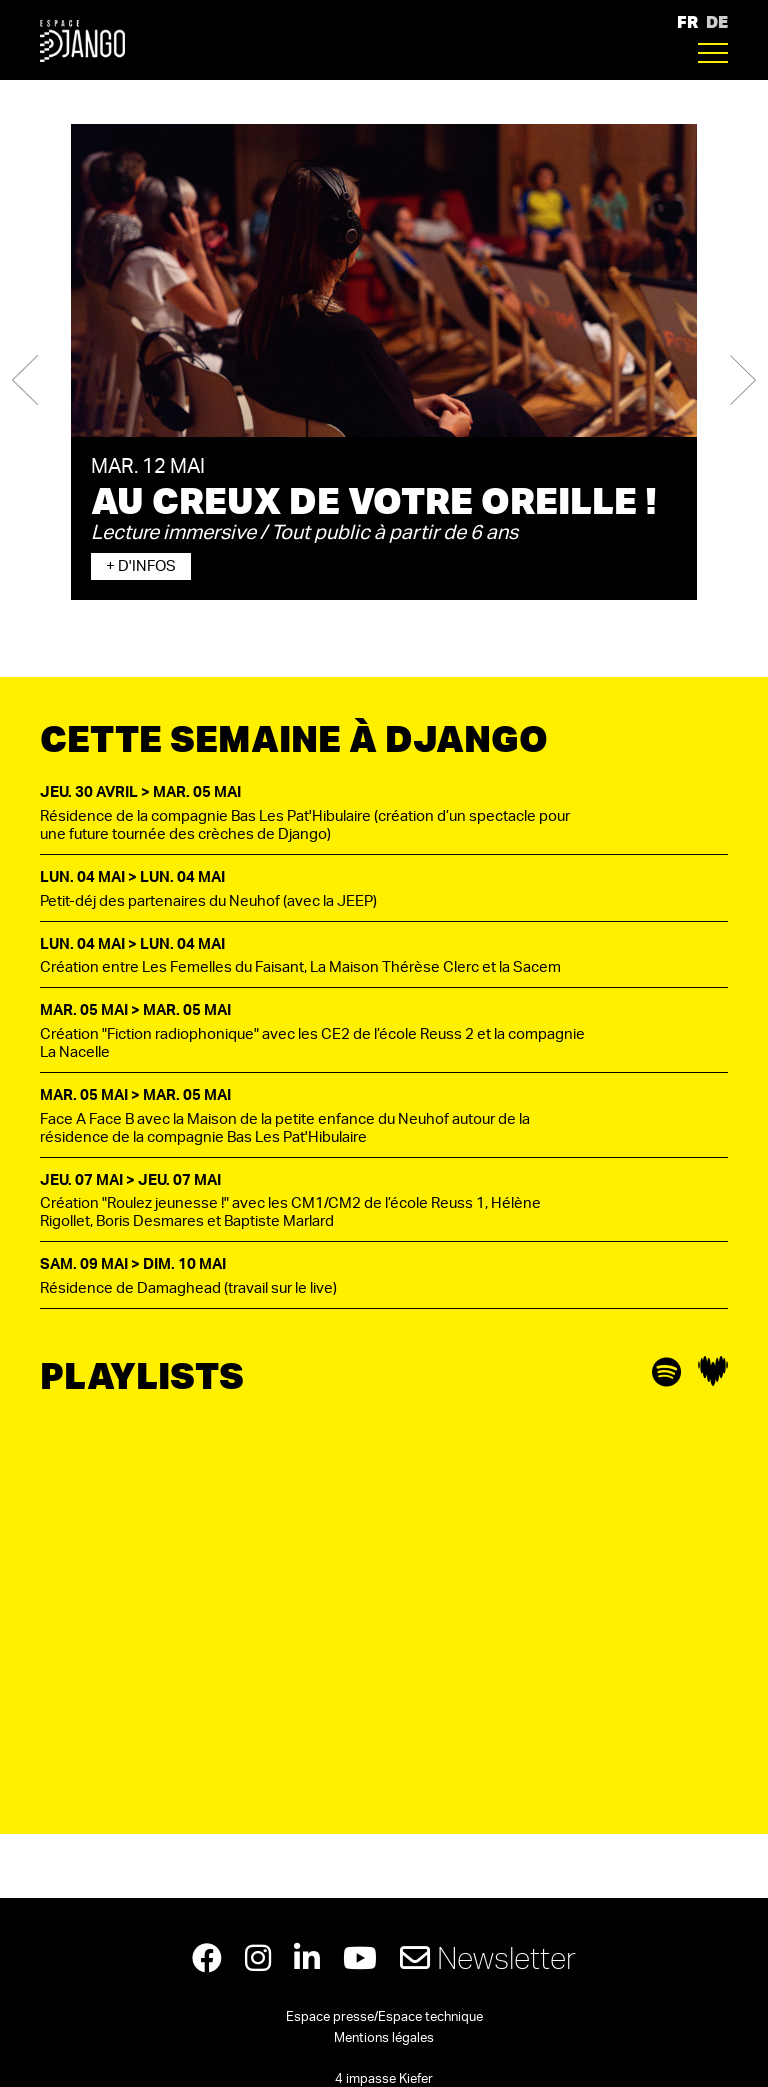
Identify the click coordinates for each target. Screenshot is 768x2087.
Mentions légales (384, 2038)
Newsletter (488, 1957)
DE (717, 21)
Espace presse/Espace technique (384, 2017)
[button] (25, 380)
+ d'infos (141, 566)
